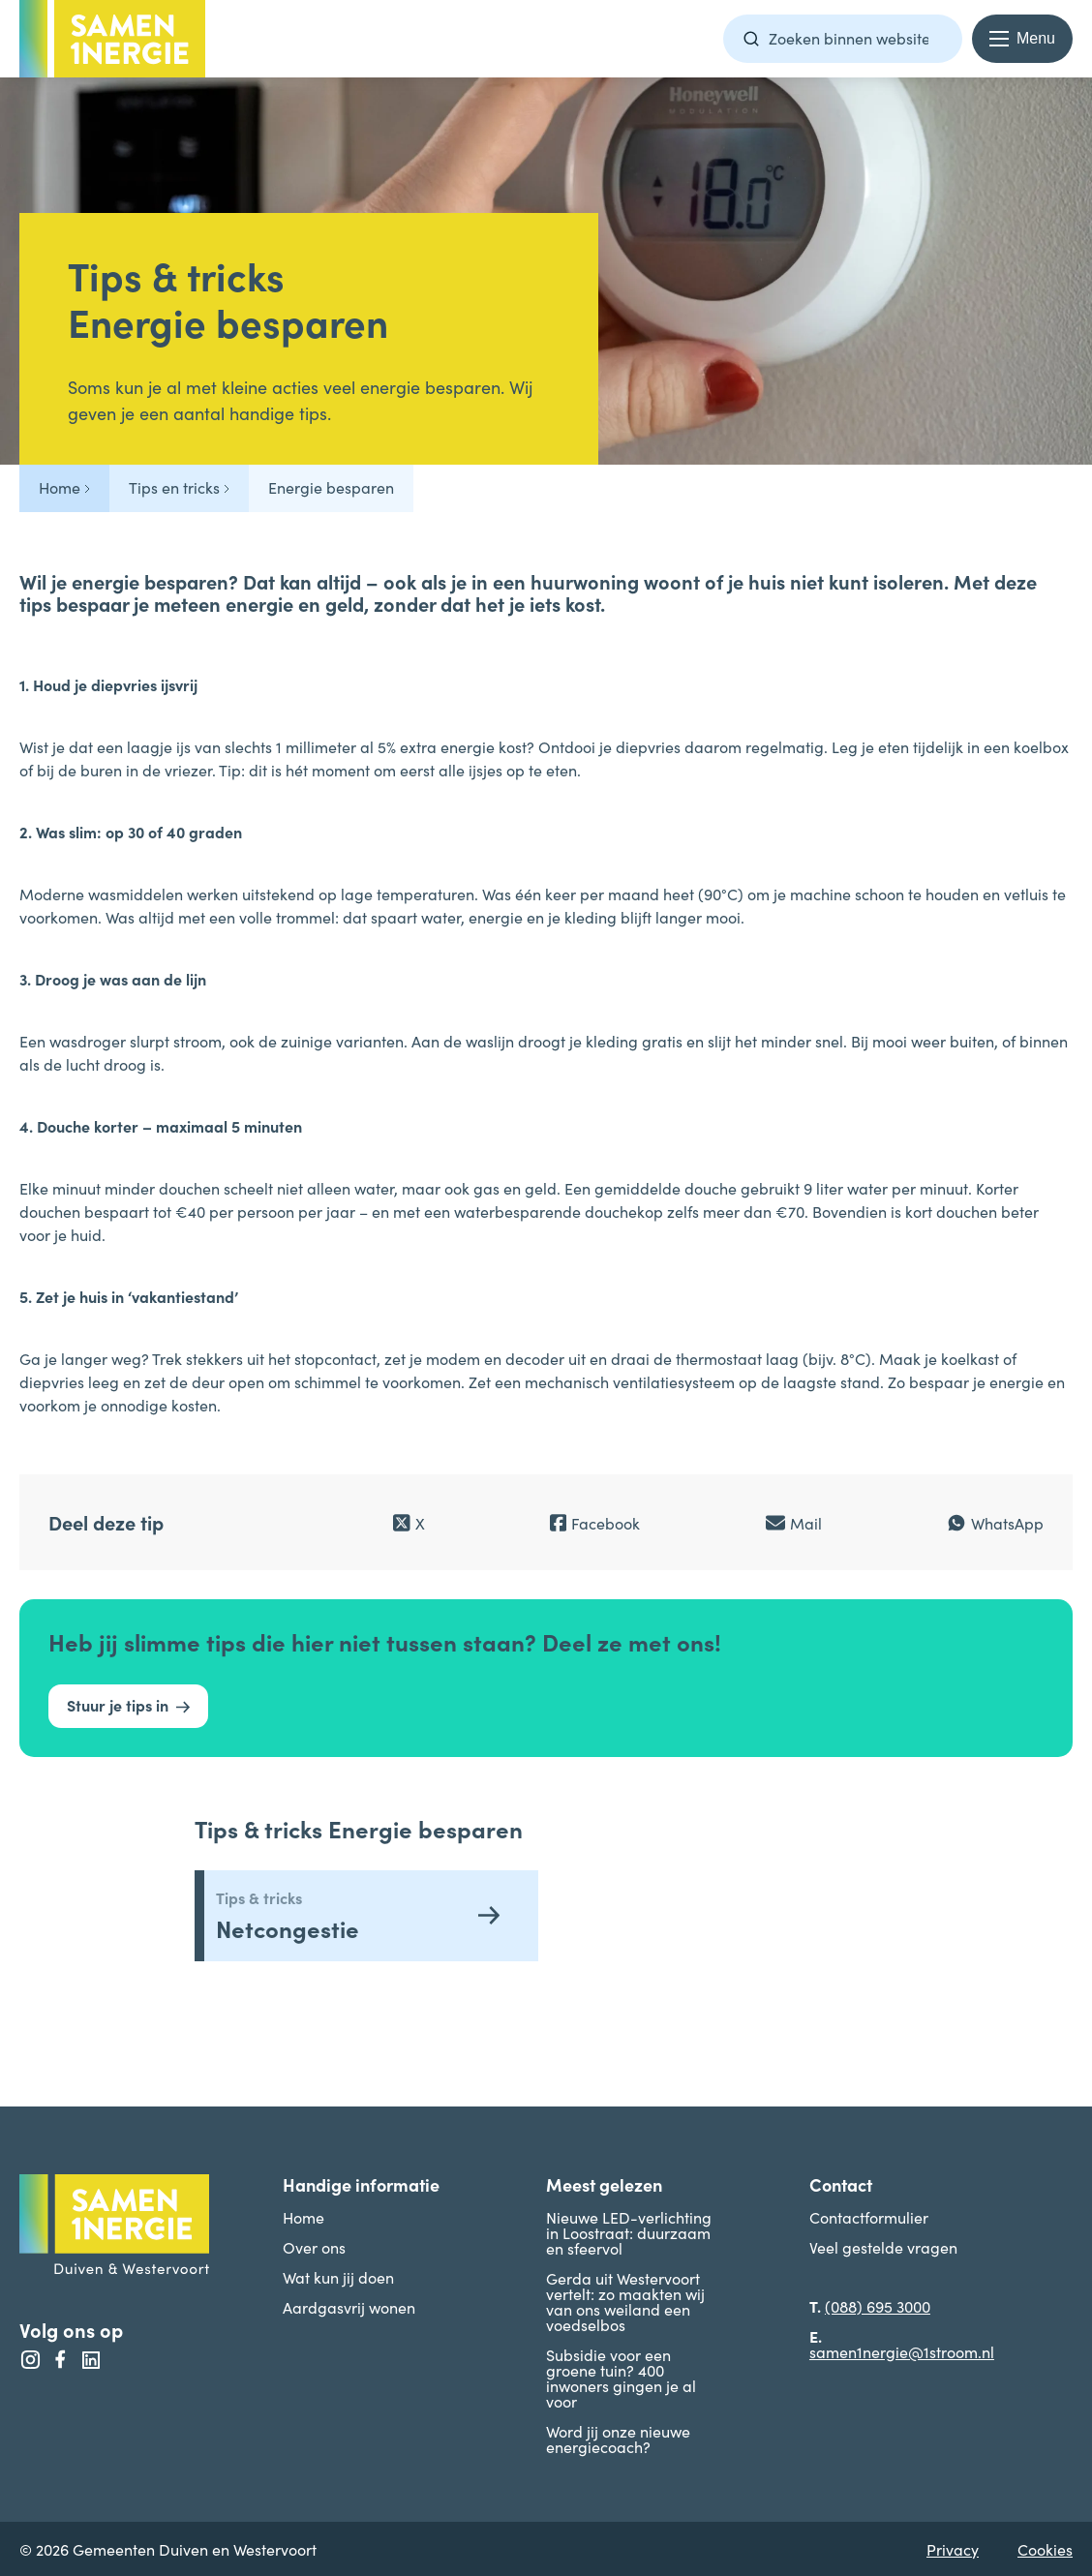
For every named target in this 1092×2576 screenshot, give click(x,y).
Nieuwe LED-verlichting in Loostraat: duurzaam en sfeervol (629, 2232)
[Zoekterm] (842, 39)
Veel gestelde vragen (883, 2247)
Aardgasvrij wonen (349, 2307)
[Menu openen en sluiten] (1022, 39)
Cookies (1045, 2549)
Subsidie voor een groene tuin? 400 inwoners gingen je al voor (621, 2377)
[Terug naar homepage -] (112, 38)
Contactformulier (868, 2216)
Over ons (314, 2247)
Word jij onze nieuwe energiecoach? (618, 2438)
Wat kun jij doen (338, 2277)
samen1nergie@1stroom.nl (901, 2351)
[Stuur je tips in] (128, 1706)
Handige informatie (361, 2184)
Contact (840, 2184)
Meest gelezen (604, 2184)
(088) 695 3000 (877, 2306)
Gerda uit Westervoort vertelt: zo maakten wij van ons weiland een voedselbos (625, 2301)
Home (303, 2216)
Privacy (952, 2549)
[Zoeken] (751, 38)
